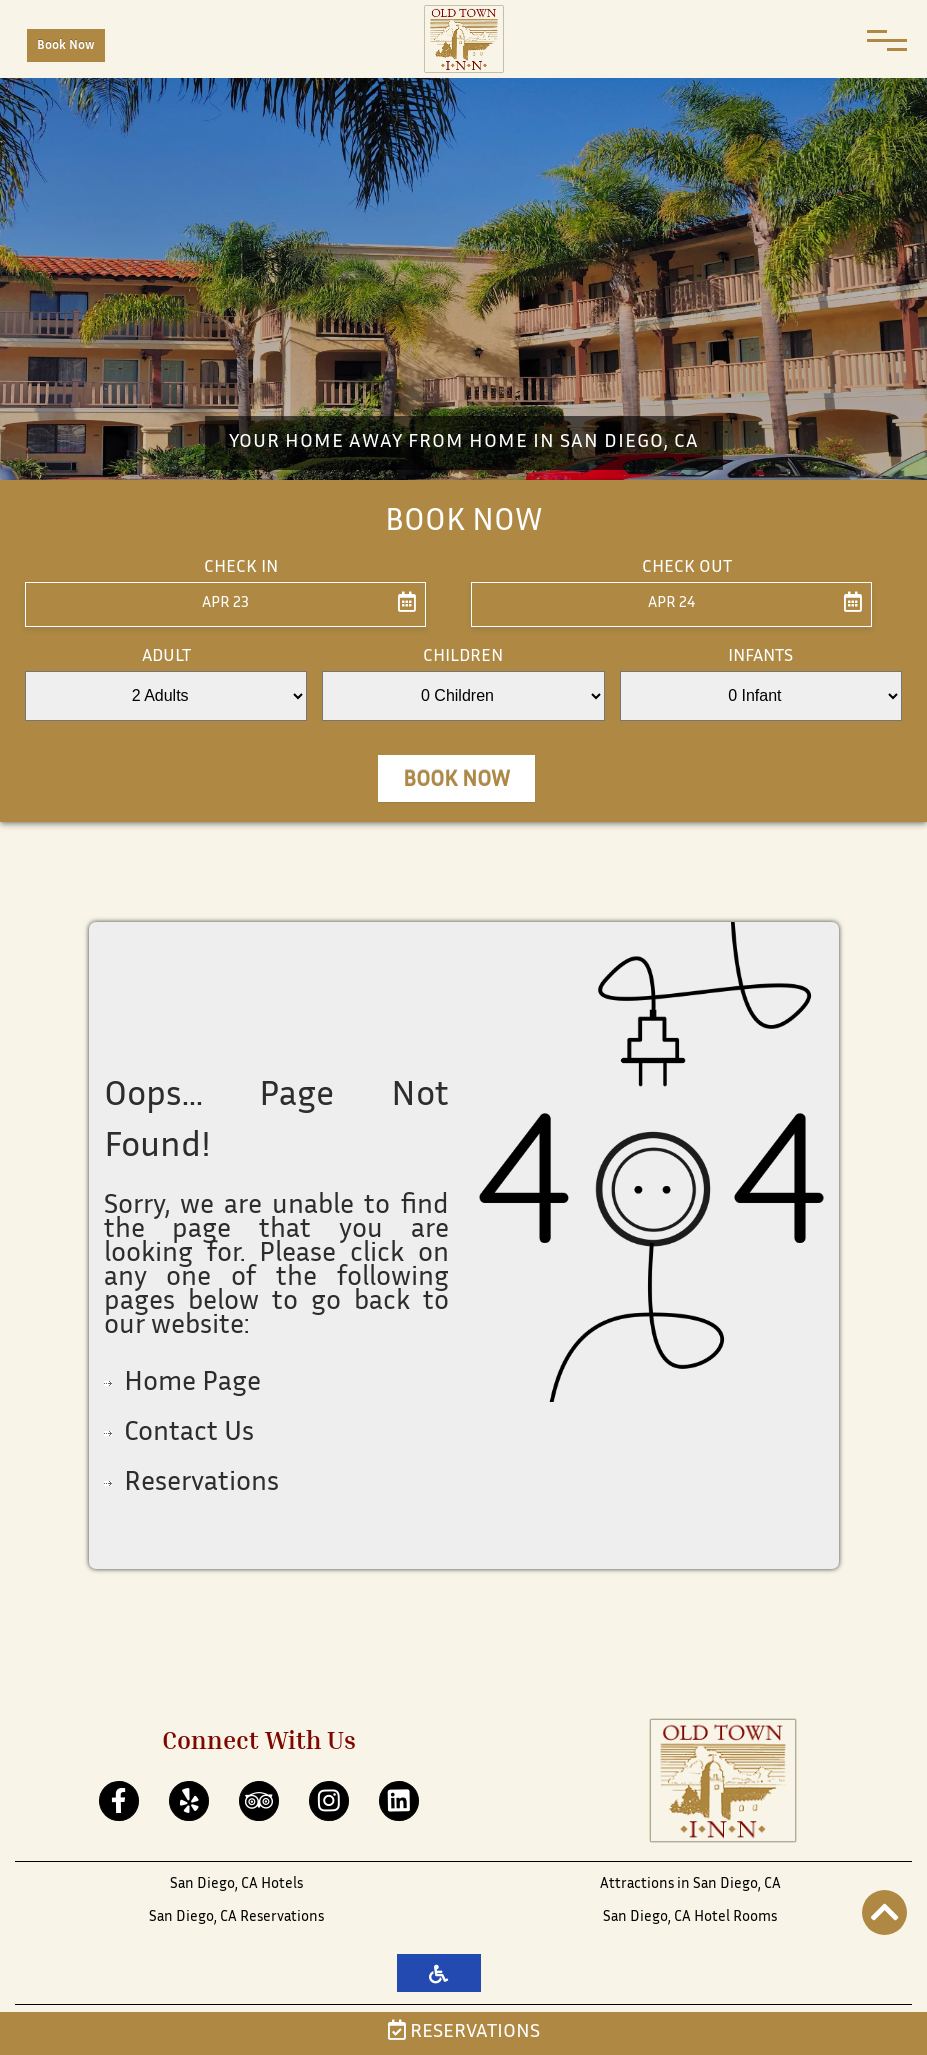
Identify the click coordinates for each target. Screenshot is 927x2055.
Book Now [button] (456, 781)
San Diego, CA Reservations (236, 1917)
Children (463, 657)
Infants (760, 657)
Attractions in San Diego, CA (690, 1884)
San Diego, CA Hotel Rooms (690, 1917)
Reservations (464, 2032)
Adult (166, 657)
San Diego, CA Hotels (236, 1884)
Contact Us (189, 1434)
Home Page (192, 1384)
